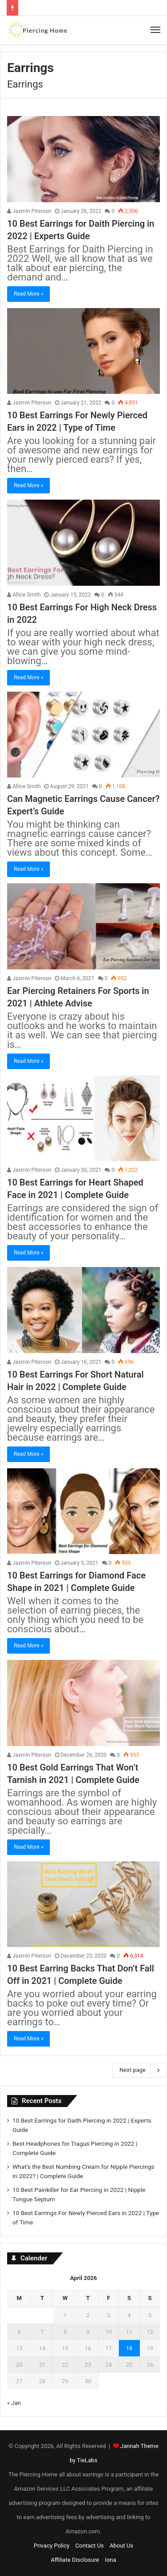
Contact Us (89, 2545)
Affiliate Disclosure (75, 2559)
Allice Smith (24, 595)
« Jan (14, 2403)
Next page (139, 2070)
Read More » (28, 294)
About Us (121, 2545)
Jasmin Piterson (29, 211)
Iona (110, 2559)
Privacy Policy (51, 2545)
